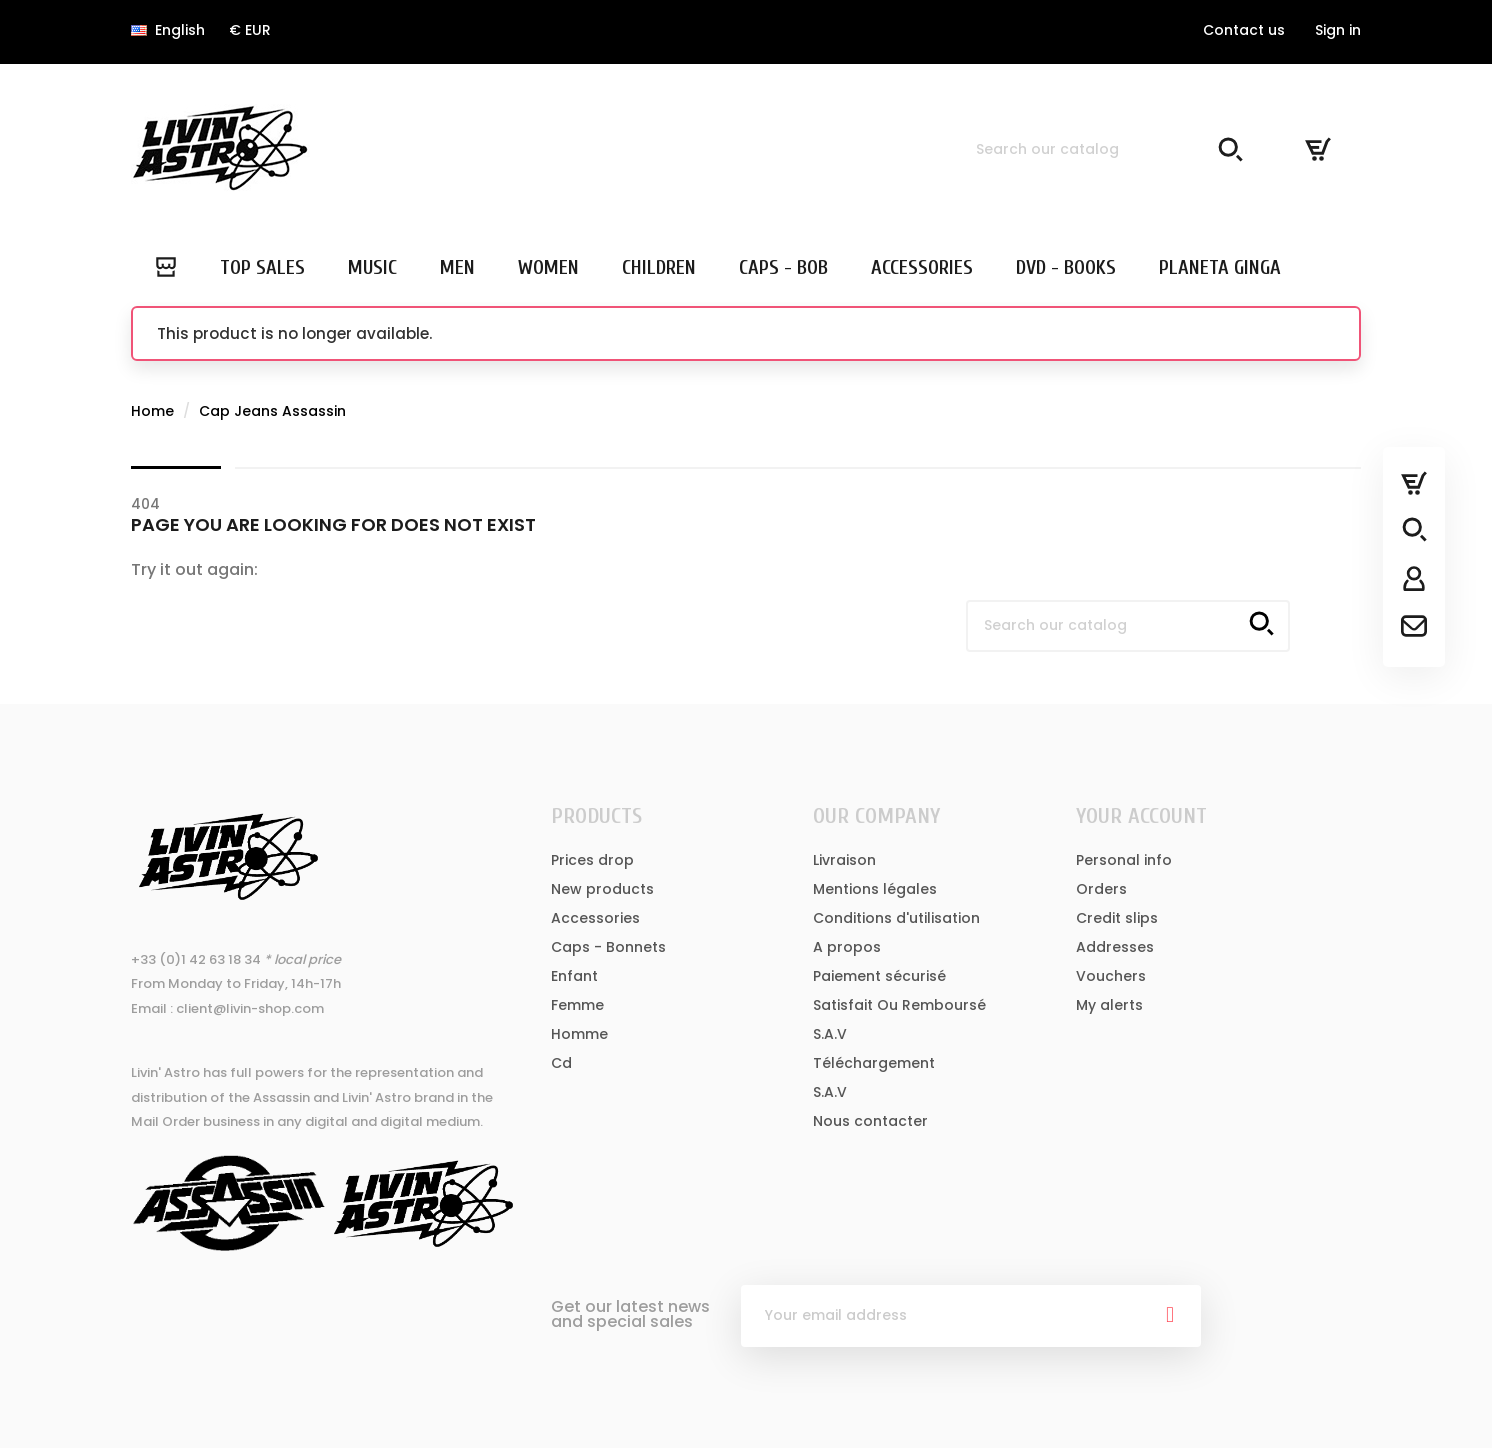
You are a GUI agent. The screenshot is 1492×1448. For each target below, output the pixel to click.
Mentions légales (875, 889)
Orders (1101, 889)
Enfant (574, 976)
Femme (577, 1005)
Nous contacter (870, 1121)
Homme (579, 1034)
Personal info (1124, 860)
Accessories (595, 918)
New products (602, 889)
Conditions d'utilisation (896, 918)
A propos (847, 947)
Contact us (1244, 30)
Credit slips (1117, 918)
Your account (1141, 816)
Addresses (1115, 947)
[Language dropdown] (168, 30)
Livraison (844, 860)
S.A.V (830, 1034)
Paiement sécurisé (879, 976)
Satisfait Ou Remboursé (899, 1005)
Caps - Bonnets (608, 947)
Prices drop (592, 860)
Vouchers (1111, 976)
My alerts (1109, 1005)
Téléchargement (874, 1063)
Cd (561, 1063)
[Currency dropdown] (250, 30)
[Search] (1106, 149)
